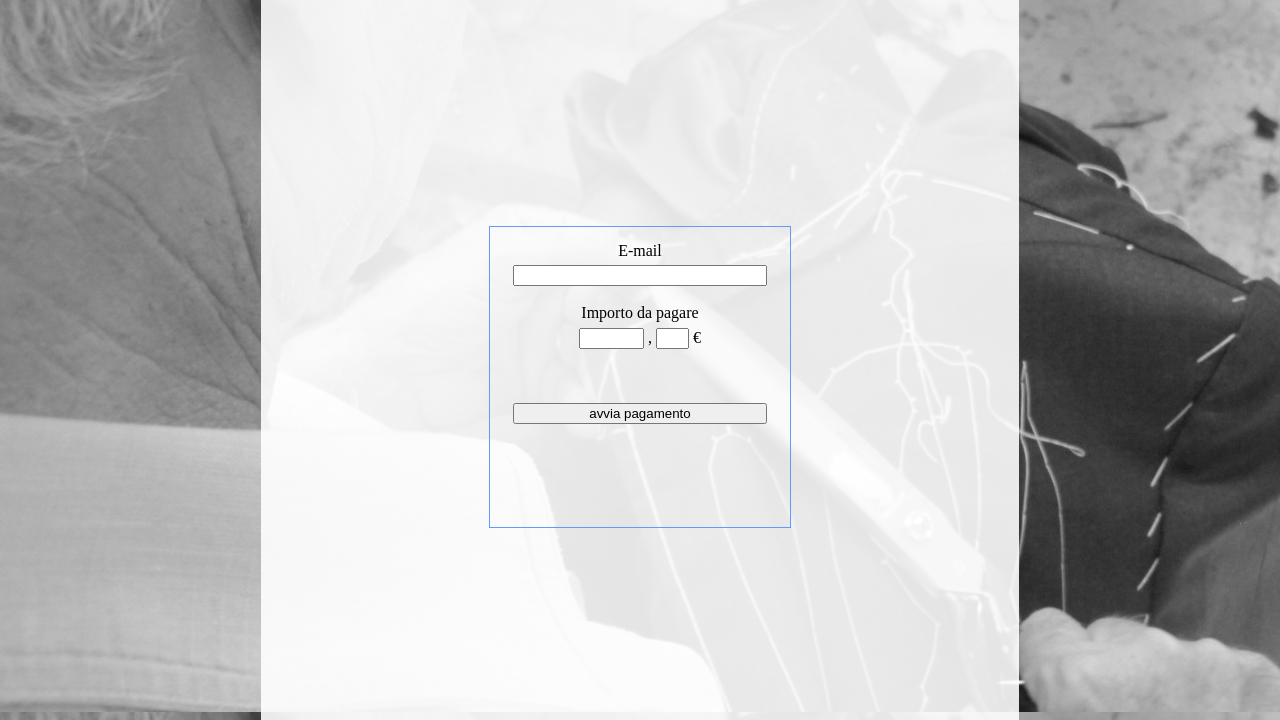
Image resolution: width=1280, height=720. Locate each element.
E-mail (640, 250)
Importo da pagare (639, 312)
